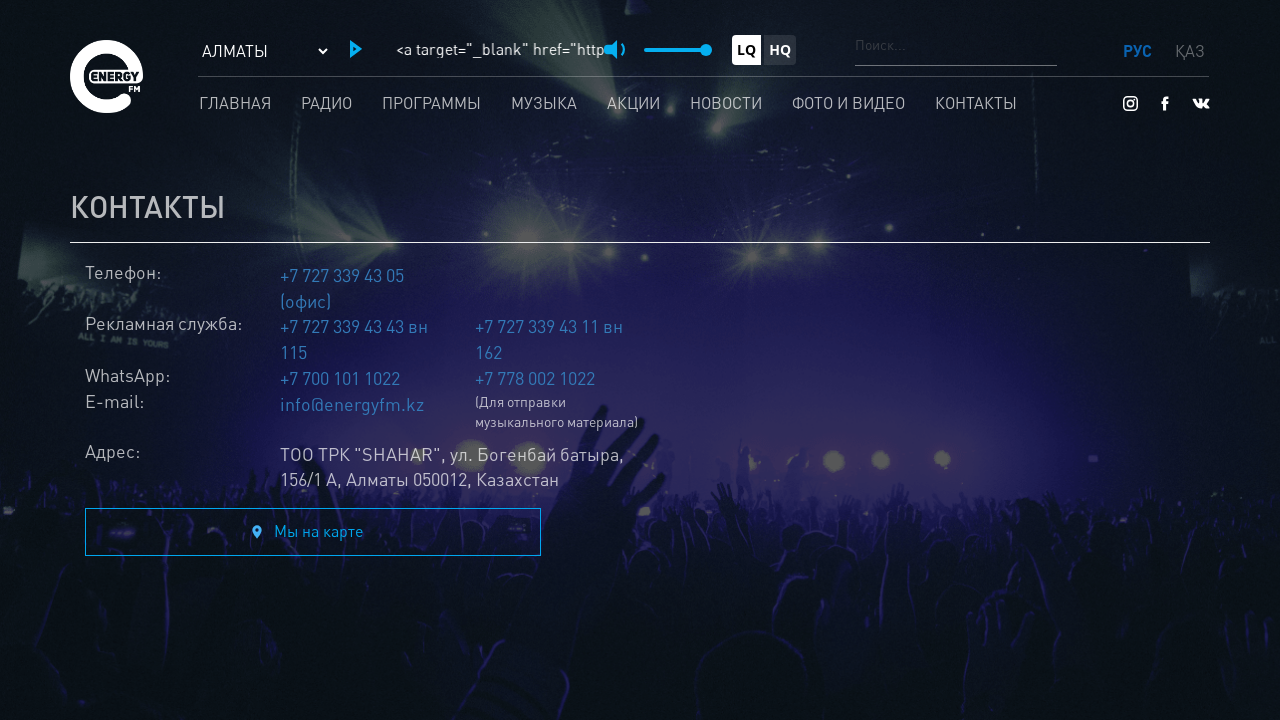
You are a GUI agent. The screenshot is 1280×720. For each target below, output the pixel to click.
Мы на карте (318, 531)
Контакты (976, 103)
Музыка (544, 103)
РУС (1139, 50)
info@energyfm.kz (352, 404)
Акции (633, 103)
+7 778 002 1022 (535, 378)
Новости (726, 103)
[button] (356, 49)
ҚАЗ (1190, 51)
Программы (431, 103)
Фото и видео (848, 103)
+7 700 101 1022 (340, 378)
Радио (326, 103)
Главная (235, 103)
